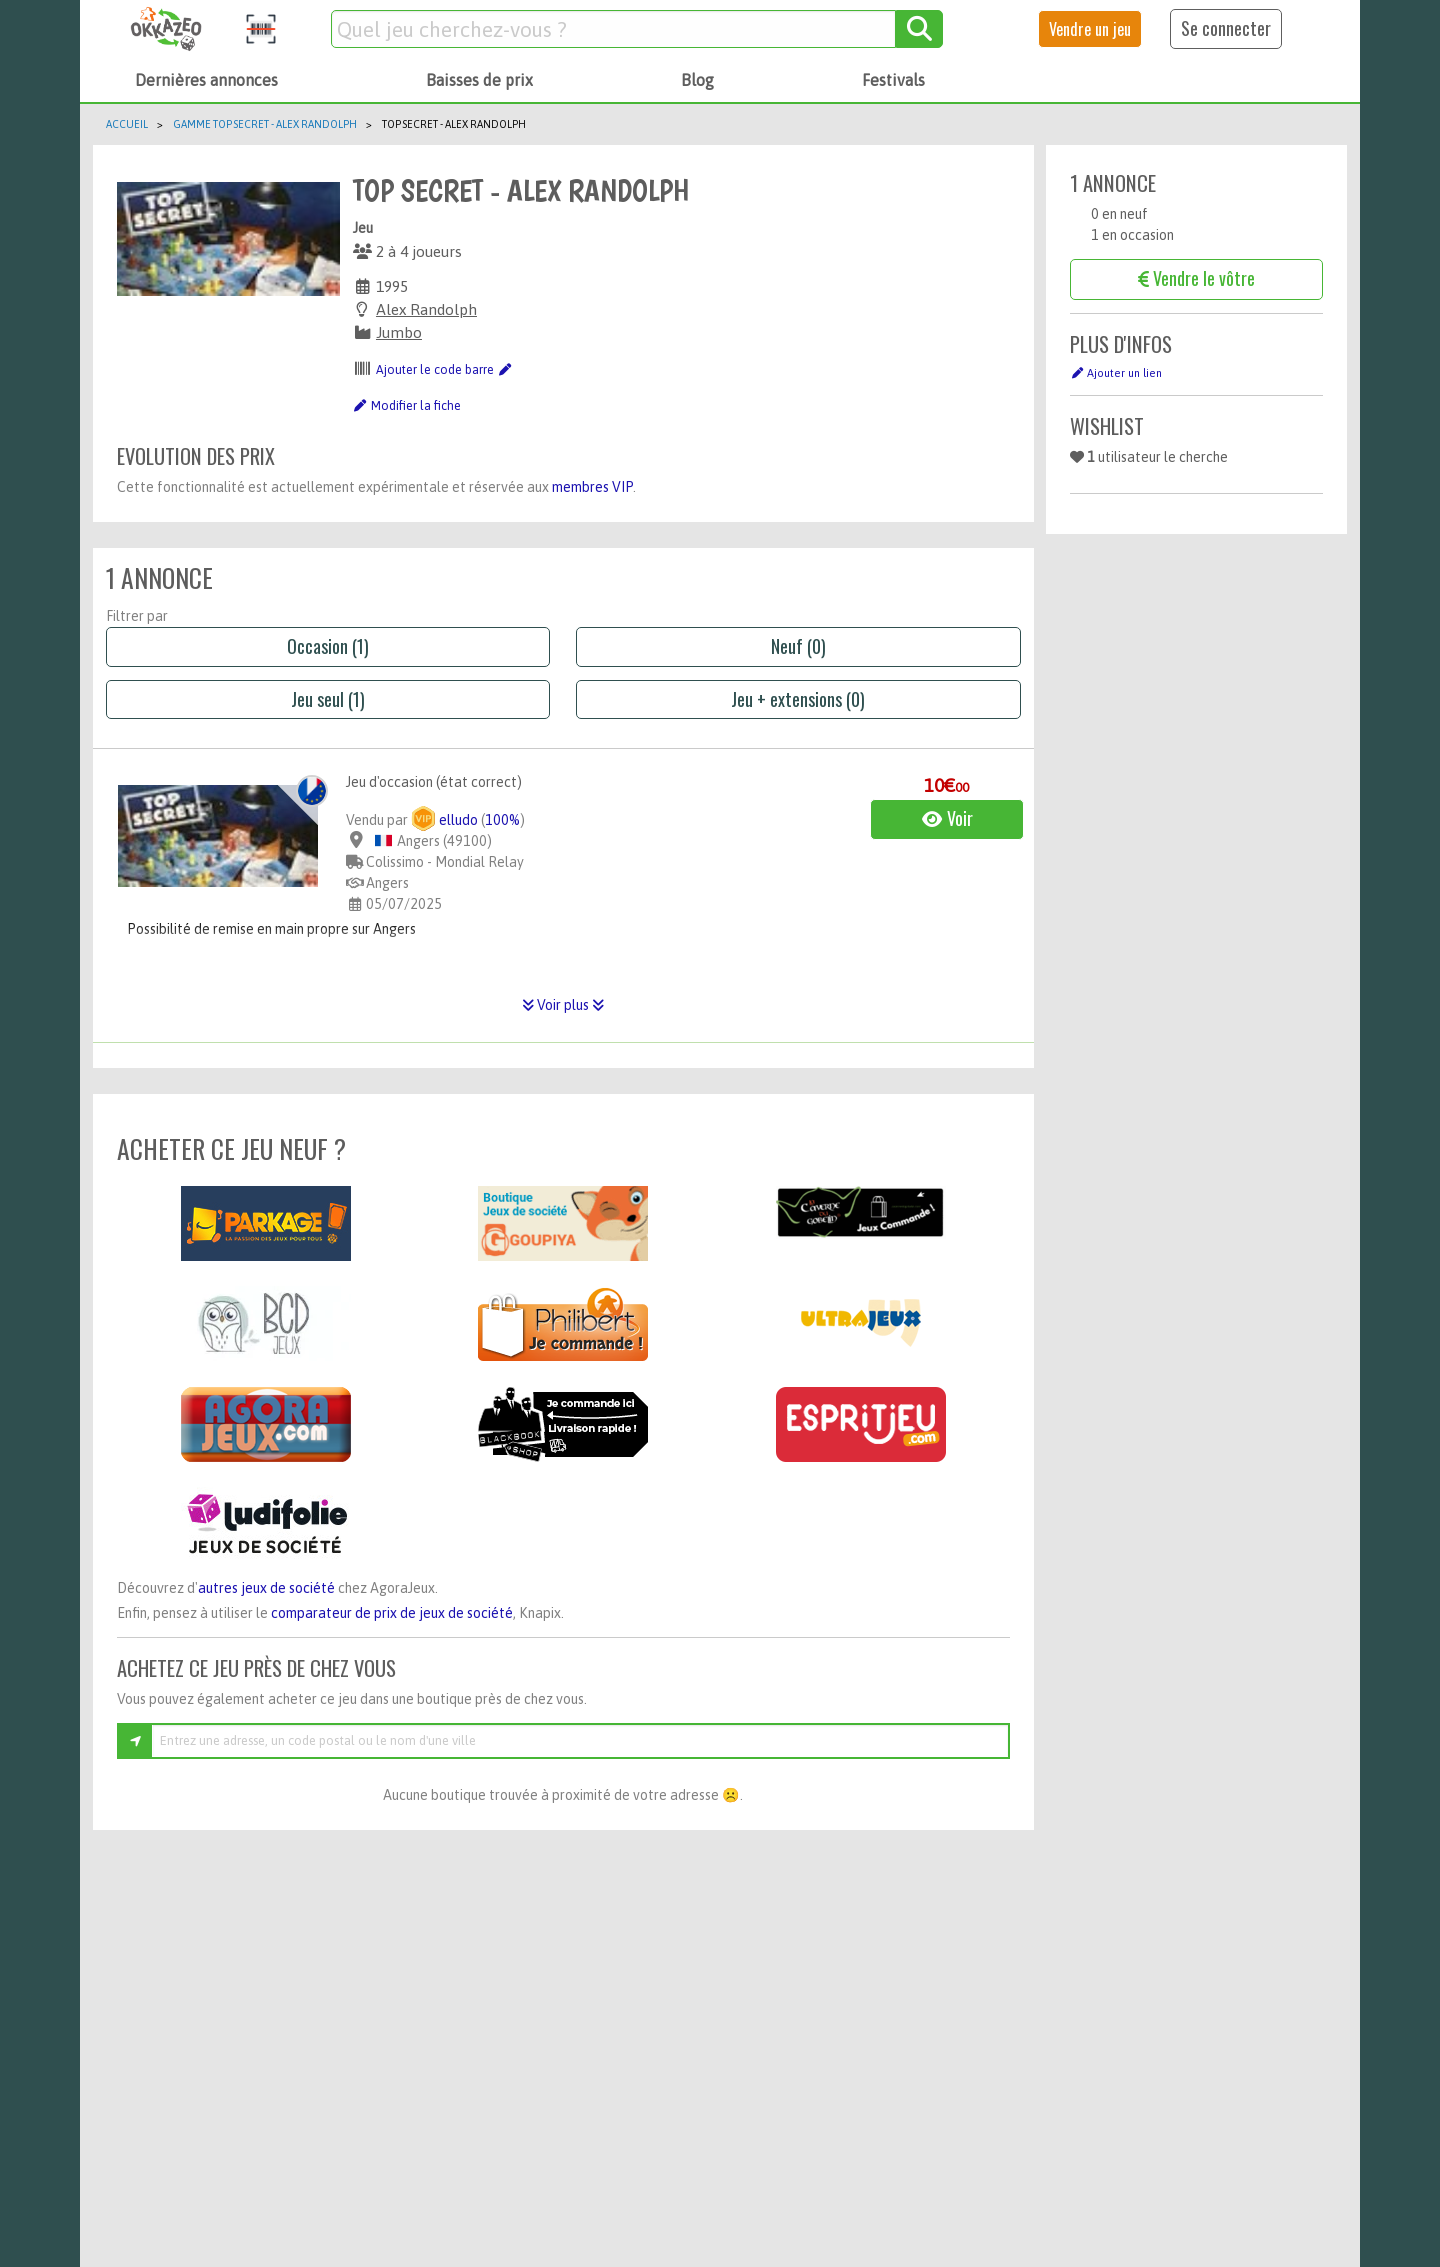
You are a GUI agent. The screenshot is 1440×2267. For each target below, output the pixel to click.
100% (502, 820)
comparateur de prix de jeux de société (392, 1613)
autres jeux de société (266, 1588)
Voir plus (563, 1005)
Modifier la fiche (407, 406)
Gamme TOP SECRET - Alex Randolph (265, 124)
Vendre (1090, 29)
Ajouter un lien (1116, 372)
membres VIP (592, 487)
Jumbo (399, 332)
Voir (947, 818)
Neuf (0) (798, 646)
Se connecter (1226, 28)
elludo (444, 820)
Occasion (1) (328, 646)
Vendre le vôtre (1196, 278)
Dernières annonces (206, 80)
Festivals (893, 80)
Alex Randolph (426, 309)
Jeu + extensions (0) (798, 699)
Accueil (127, 124)
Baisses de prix (479, 80)
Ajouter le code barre (444, 370)
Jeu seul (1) (328, 699)
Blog (697, 80)
